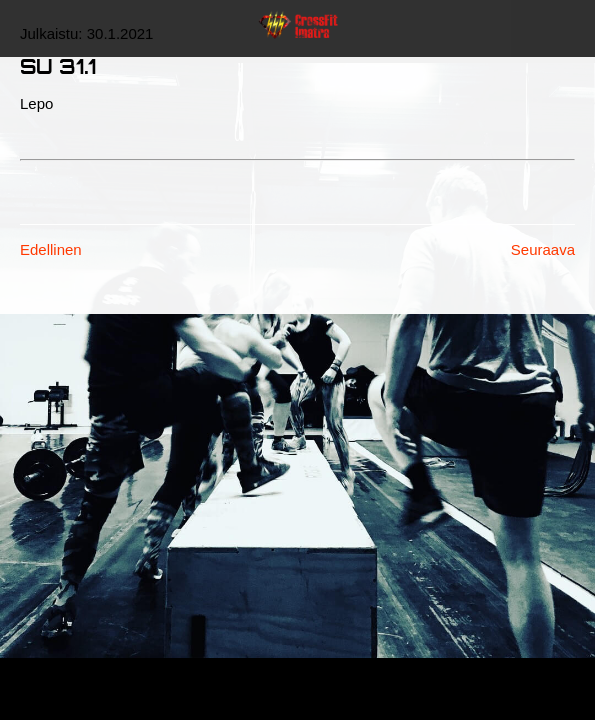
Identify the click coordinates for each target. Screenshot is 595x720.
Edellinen (51, 249)
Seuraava (543, 249)
